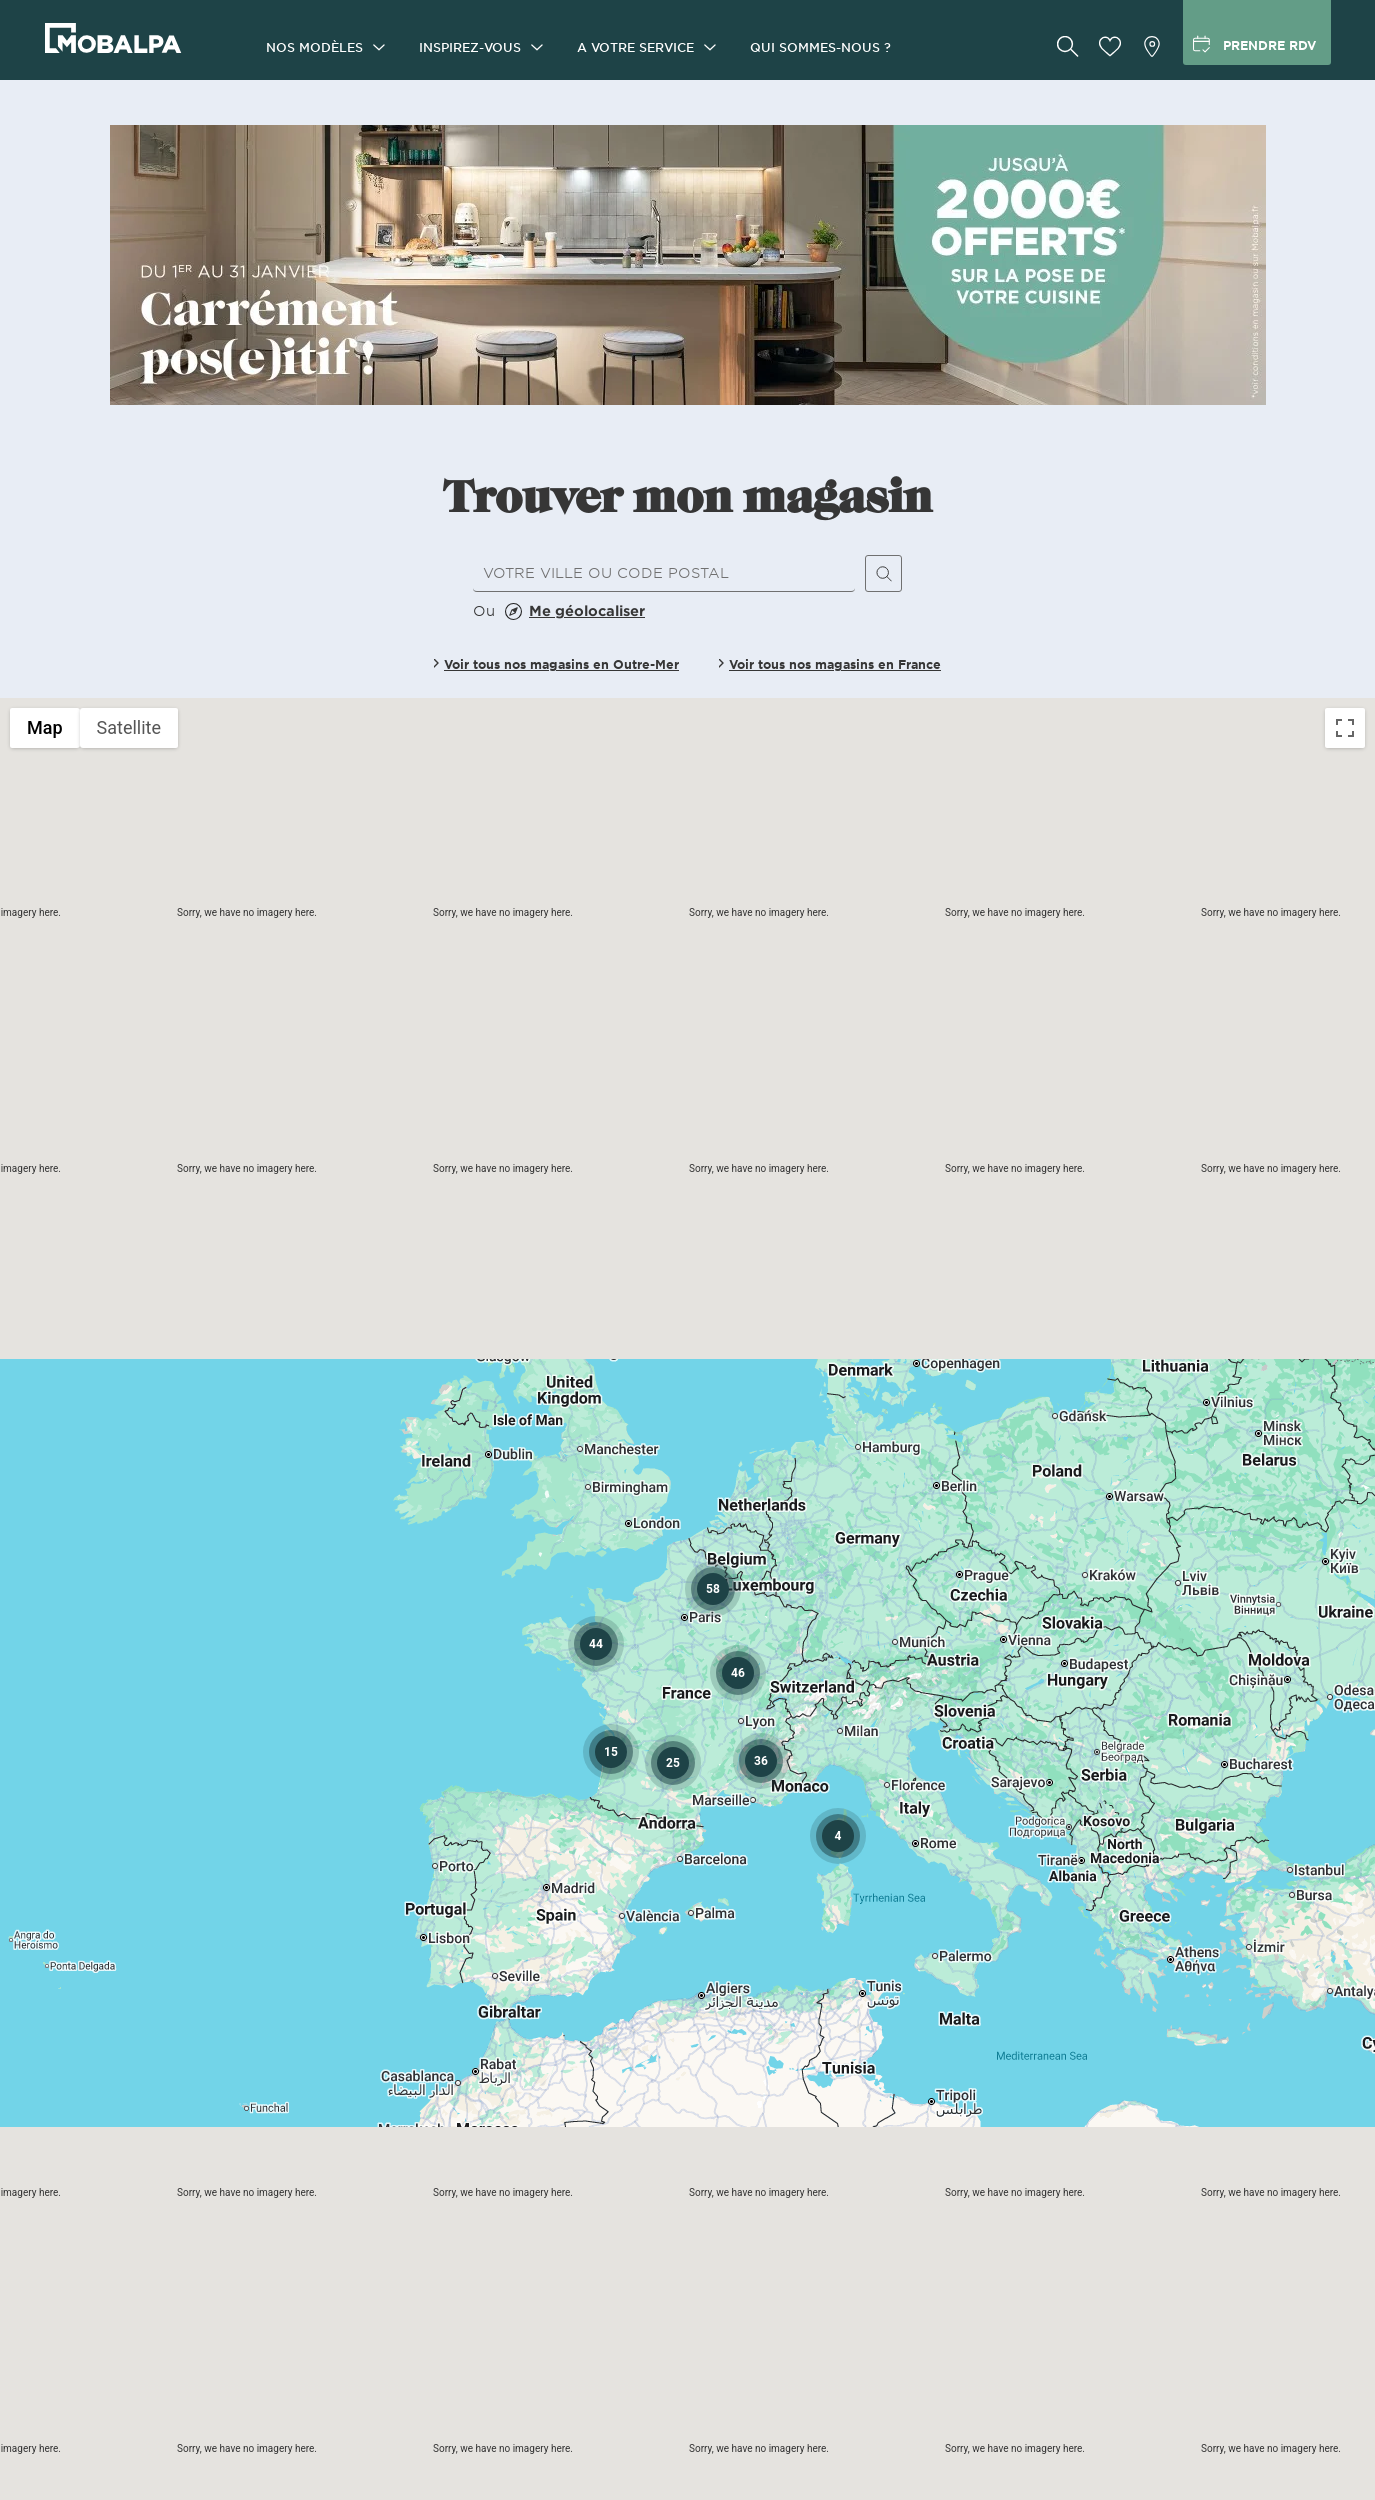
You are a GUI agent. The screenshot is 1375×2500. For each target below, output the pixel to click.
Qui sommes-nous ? (820, 47)
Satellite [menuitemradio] (129, 727)
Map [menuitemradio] (45, 727)
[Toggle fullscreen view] (1345, 728)
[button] (761, 1761)
